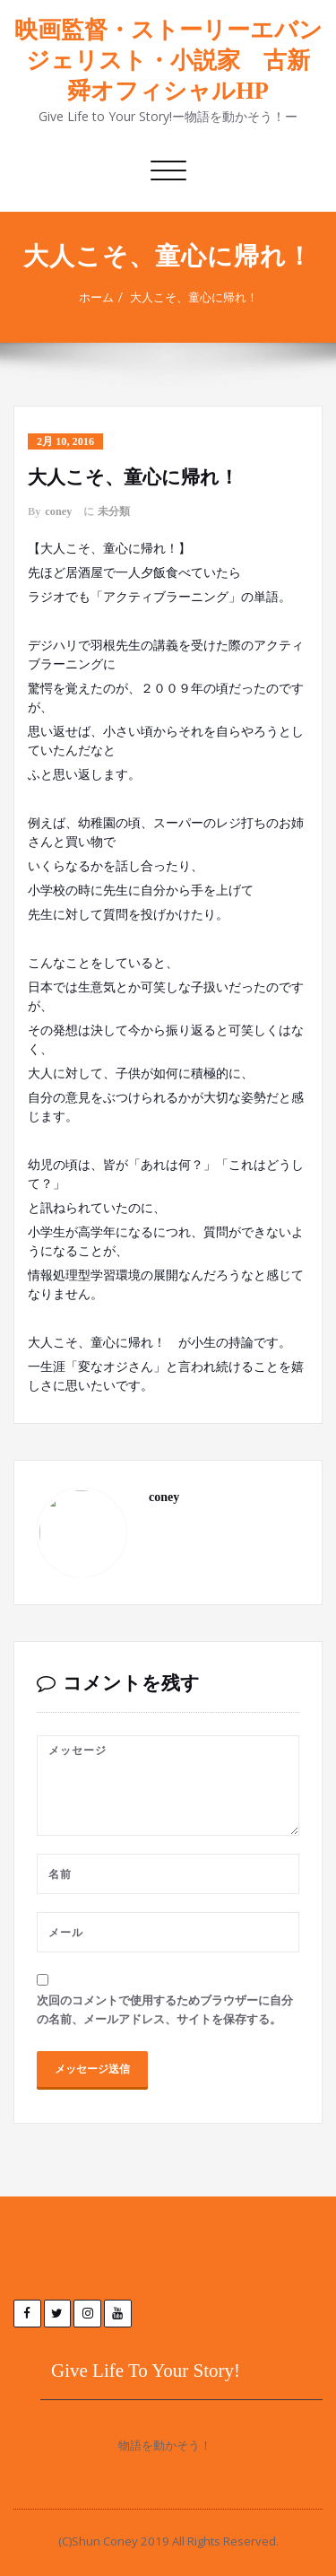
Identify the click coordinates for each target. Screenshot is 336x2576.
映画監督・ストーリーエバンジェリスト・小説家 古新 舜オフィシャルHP (168, 60)
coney (58, 511)
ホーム (96, 297)
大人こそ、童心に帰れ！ (194, 297)
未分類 (114, 511)
